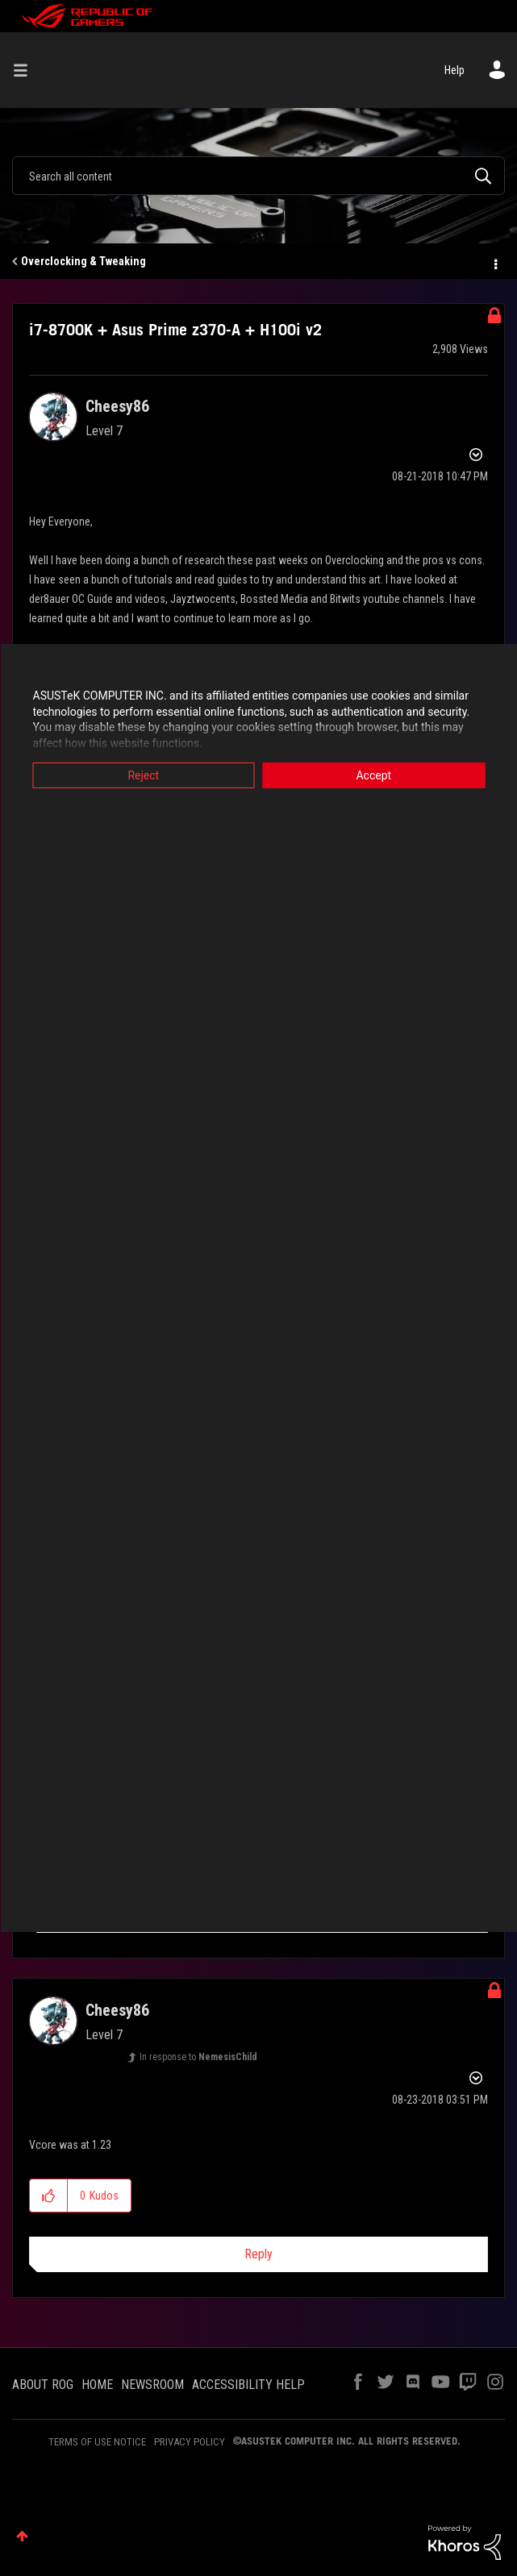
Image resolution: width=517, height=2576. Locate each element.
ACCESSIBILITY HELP (248, 2384)
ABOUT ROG (42, 2384)
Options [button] (494, 262)
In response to (198, 2057)
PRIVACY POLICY (189, 2442)
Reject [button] (143, 775)
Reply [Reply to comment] (258, 2254)
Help (454, 70)
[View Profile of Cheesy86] (117, 406)
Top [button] (22, 2536)
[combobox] (258, 175)
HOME (97, 2384)
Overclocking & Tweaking (83, 261)
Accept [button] (373, 775)
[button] (49, 2195)
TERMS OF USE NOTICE (97, 2442)
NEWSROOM (152, 2384)
